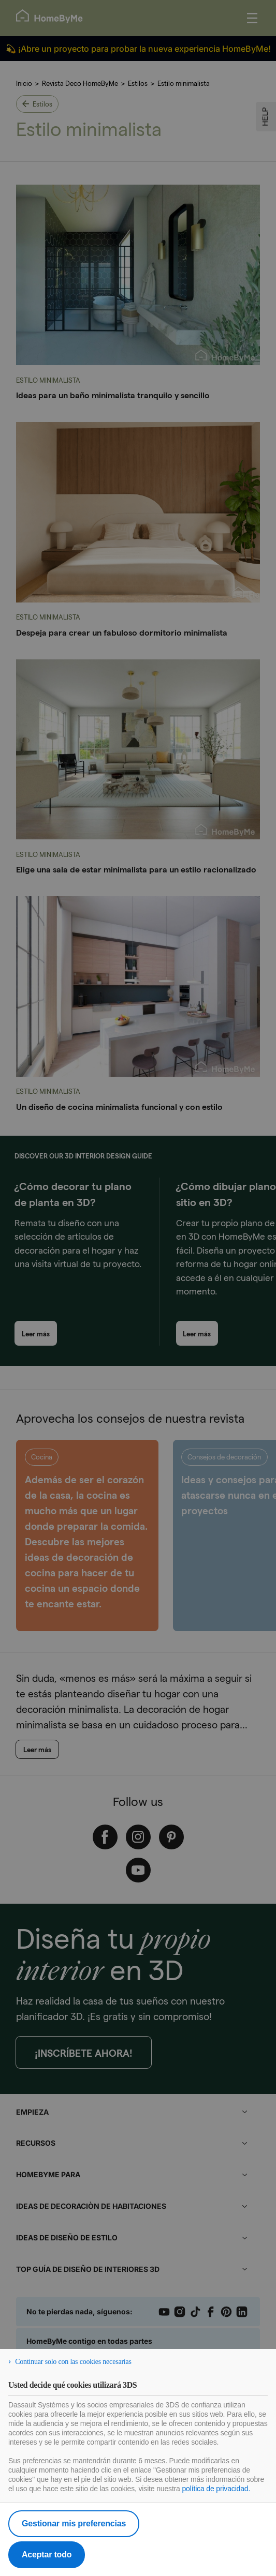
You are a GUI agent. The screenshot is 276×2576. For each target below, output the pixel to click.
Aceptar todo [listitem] (46, 2554)
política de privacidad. (216, 2488)
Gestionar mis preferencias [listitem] (74, 2523)
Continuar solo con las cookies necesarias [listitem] (73, 2362)
